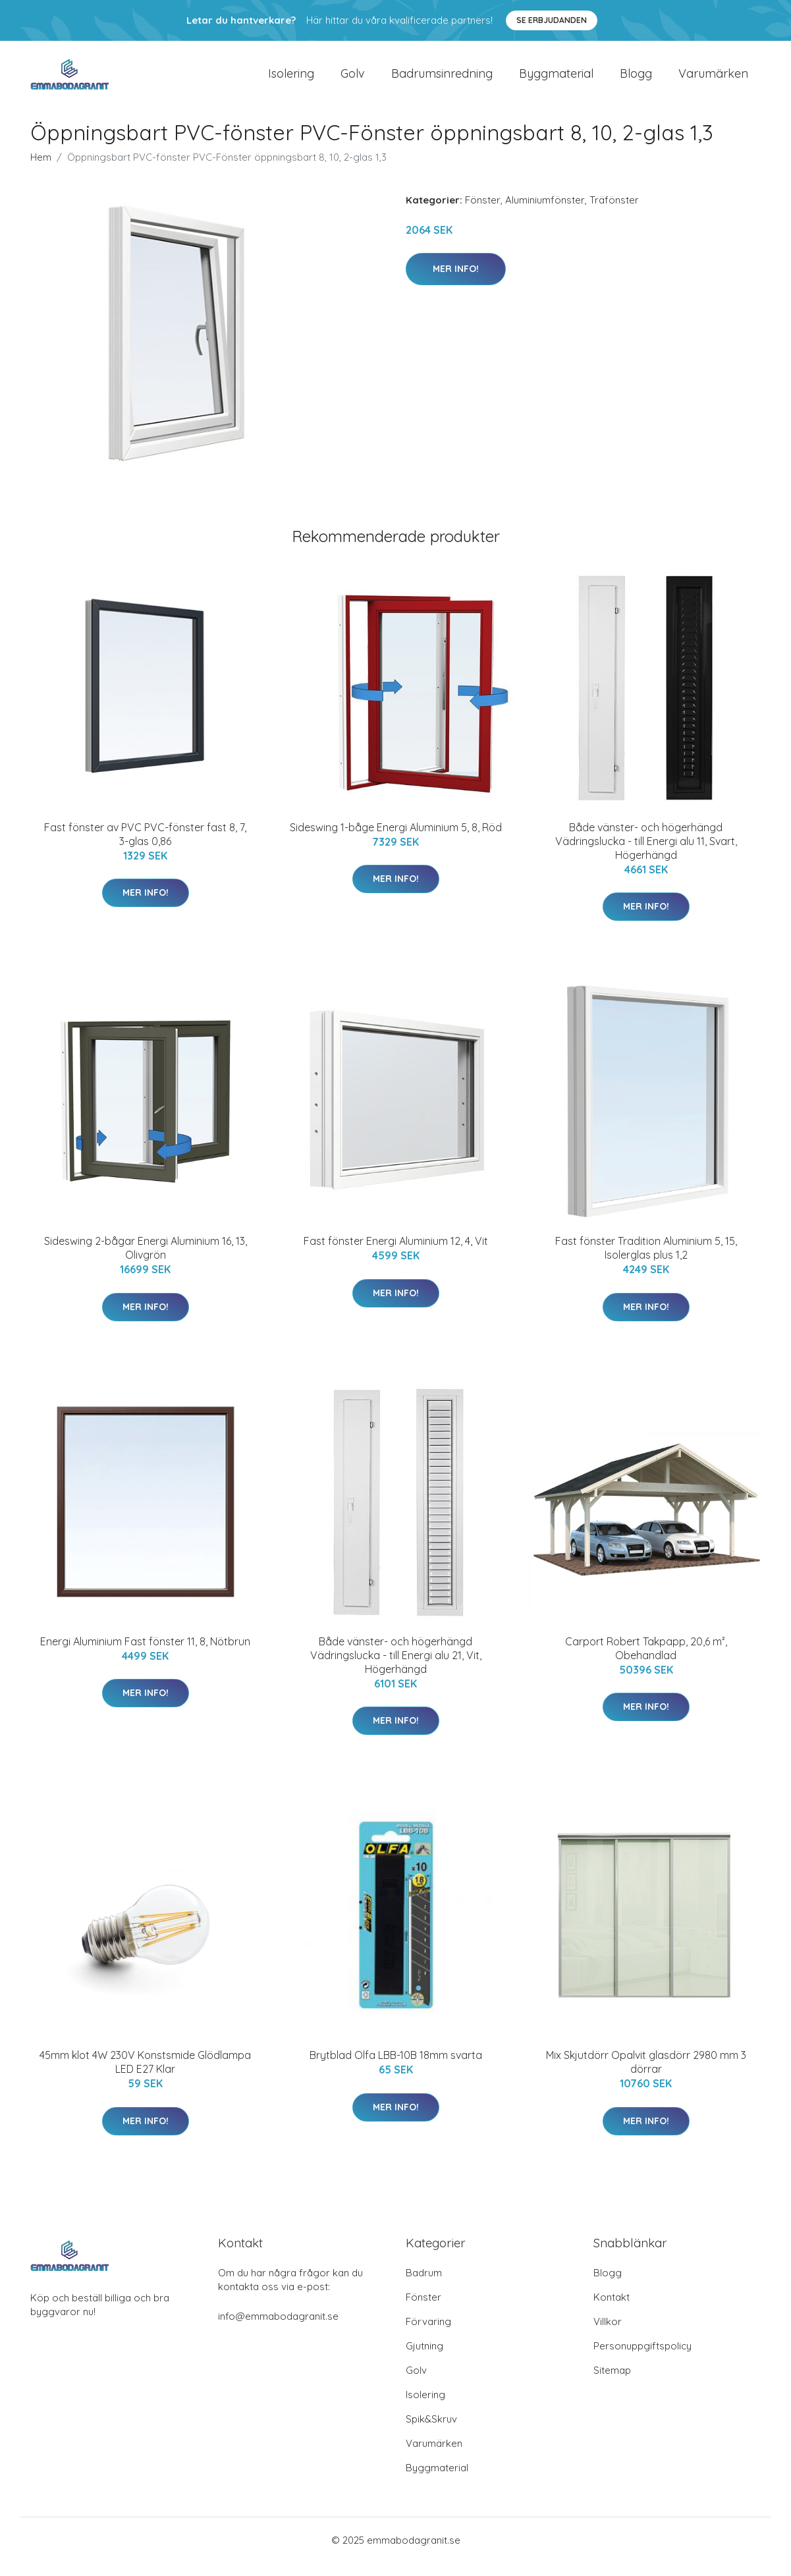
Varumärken (713, 80)
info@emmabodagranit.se (278, 2329)
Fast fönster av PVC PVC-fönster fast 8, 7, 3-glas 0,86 (145, 847)
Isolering (291, 80)
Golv (353, 80)
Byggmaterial (556, 80)
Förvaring (428, 2334)
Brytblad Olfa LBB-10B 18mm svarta (396, 2068)
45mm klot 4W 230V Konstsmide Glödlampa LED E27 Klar (145, 2075)
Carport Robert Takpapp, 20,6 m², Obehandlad (646, 1661)
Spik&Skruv (431, 2432)
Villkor (607, 2334)
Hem (40, 170)
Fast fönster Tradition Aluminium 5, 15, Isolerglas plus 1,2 (646, 1260)
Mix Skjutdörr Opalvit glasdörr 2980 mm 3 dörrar (646, 2075)
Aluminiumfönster (545, 213)
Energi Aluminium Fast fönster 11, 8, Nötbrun (145, 1654)
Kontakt (611, 2310)
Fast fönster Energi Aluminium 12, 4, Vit (396, 1254)
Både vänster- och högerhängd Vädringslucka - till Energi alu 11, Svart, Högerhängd (646, 854)
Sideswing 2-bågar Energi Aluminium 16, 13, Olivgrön (145, 1260)
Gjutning (424, 2359)
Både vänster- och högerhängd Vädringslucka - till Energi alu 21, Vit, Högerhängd (395, 1668)
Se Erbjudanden (551, 20)
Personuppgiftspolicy (642, 2359)
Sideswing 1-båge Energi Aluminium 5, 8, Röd (396, 840)
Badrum (424, 2286)
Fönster (483, 213)
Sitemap (612, 2383)
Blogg (636, 80)
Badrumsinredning (442, 80)
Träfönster (614, 213)
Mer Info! (456, 282)
